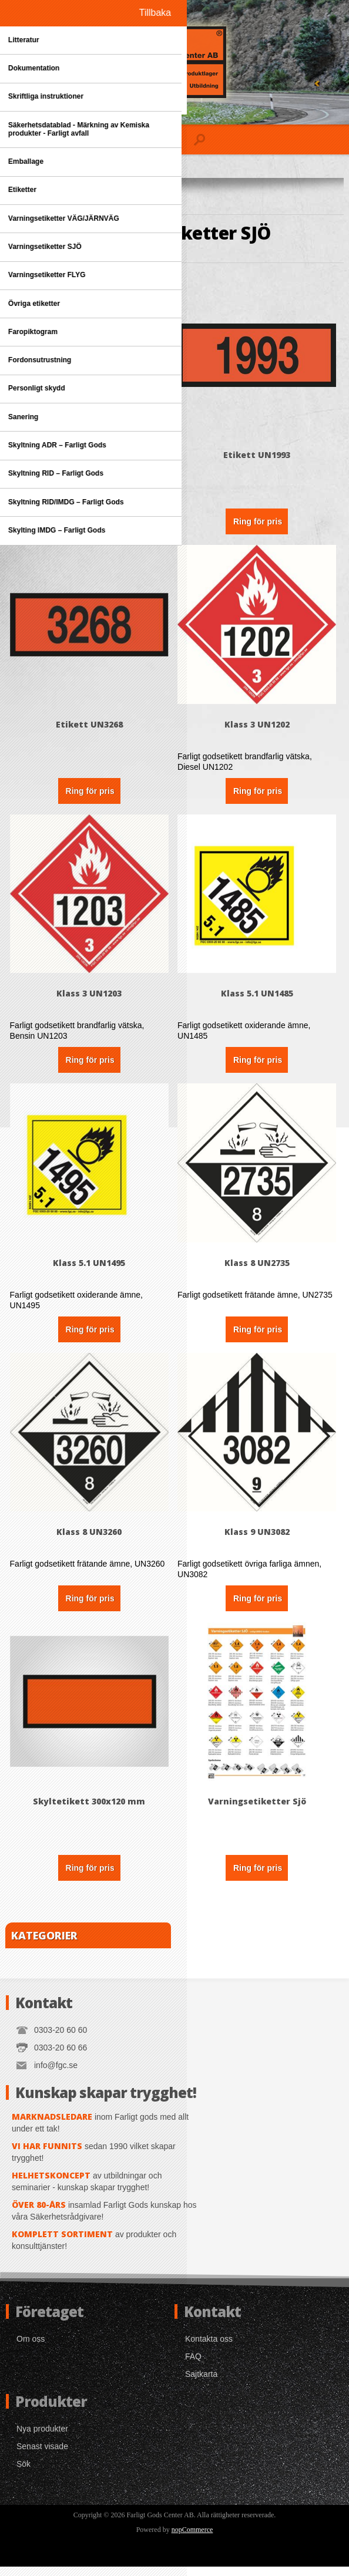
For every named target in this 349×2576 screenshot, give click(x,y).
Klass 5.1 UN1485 (259, 998)
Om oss (30, 2348)
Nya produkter (42, 2438)
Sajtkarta (201, 2383)
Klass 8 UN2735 (259, 1269)
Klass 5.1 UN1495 (89, 1269)
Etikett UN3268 (89, 727)
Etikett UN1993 (259, 457)
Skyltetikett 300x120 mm (89, 1810)
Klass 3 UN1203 (89, 998)
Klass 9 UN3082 (259, 1539)
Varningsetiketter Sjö (259, 1810)
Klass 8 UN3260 (89, 1539)
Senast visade (42, 2455)
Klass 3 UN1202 (259, 727)
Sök (23, 2473)
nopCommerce (192, 2539)
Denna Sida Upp (90, 457)
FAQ (193, 2365)
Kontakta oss (209, 2348)
